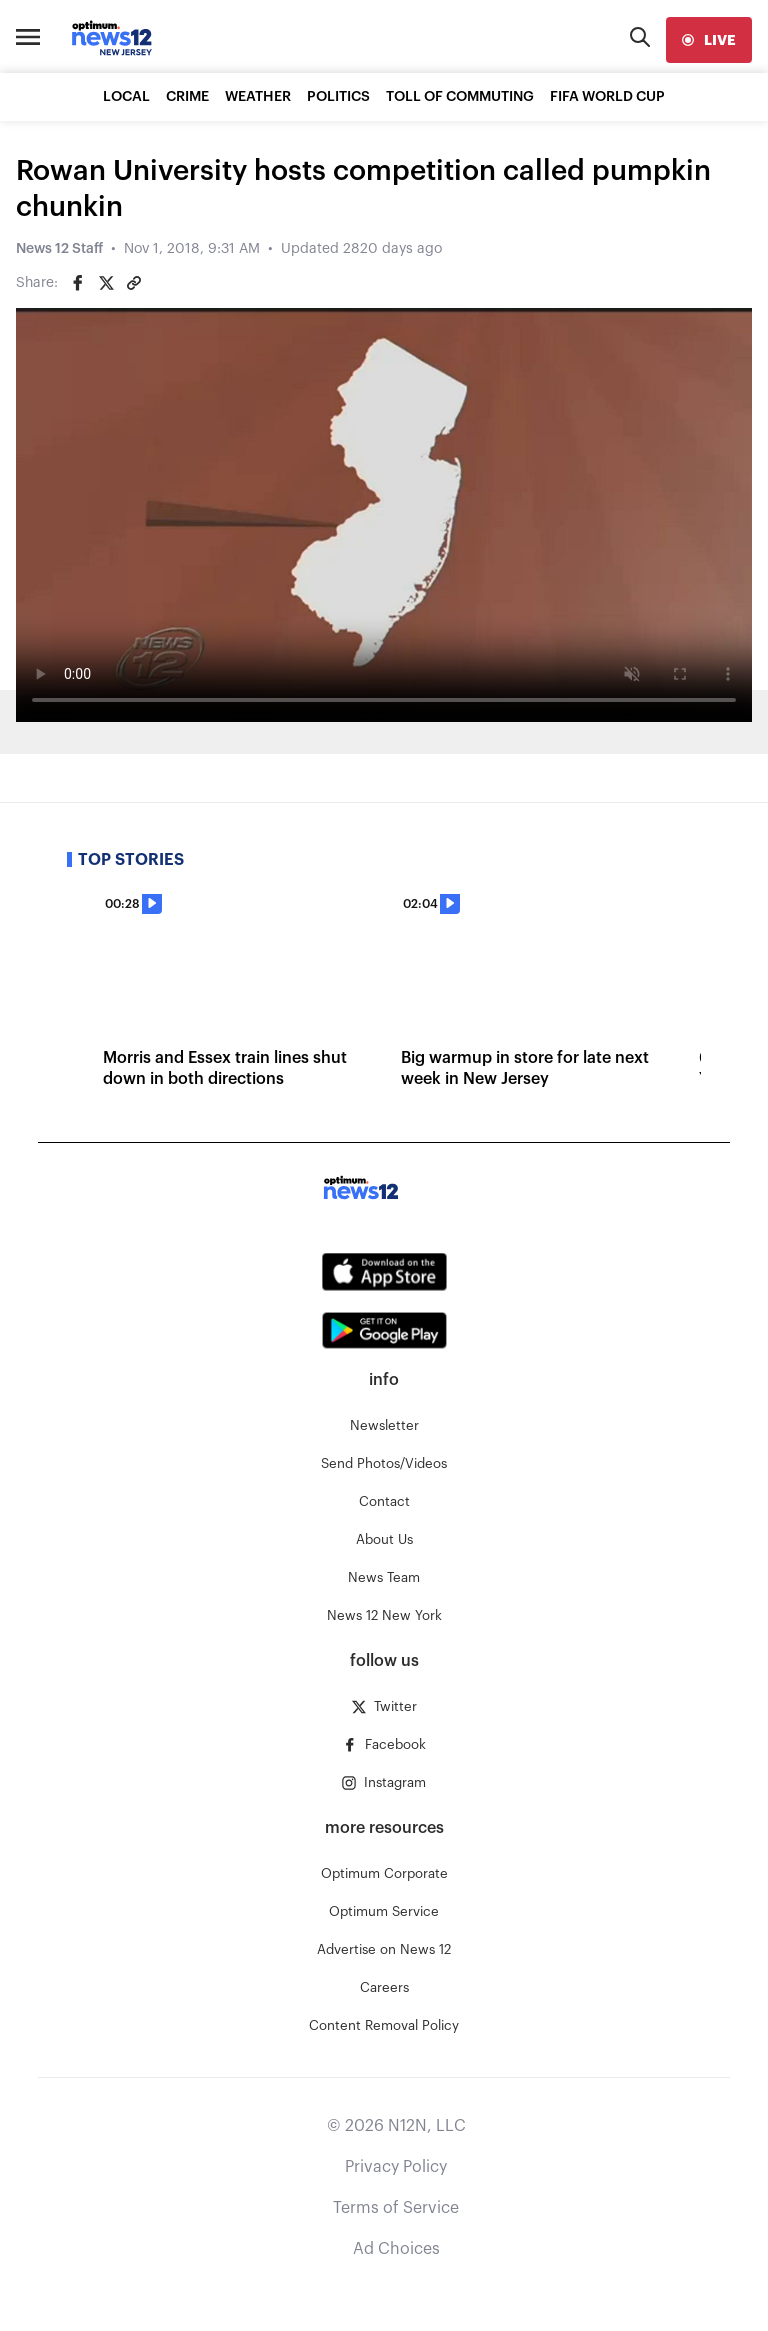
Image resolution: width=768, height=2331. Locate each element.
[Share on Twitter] (106, 283)
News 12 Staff (59, 249)
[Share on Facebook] (78, 283)
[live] (709, 40)
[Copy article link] (134, 283)
